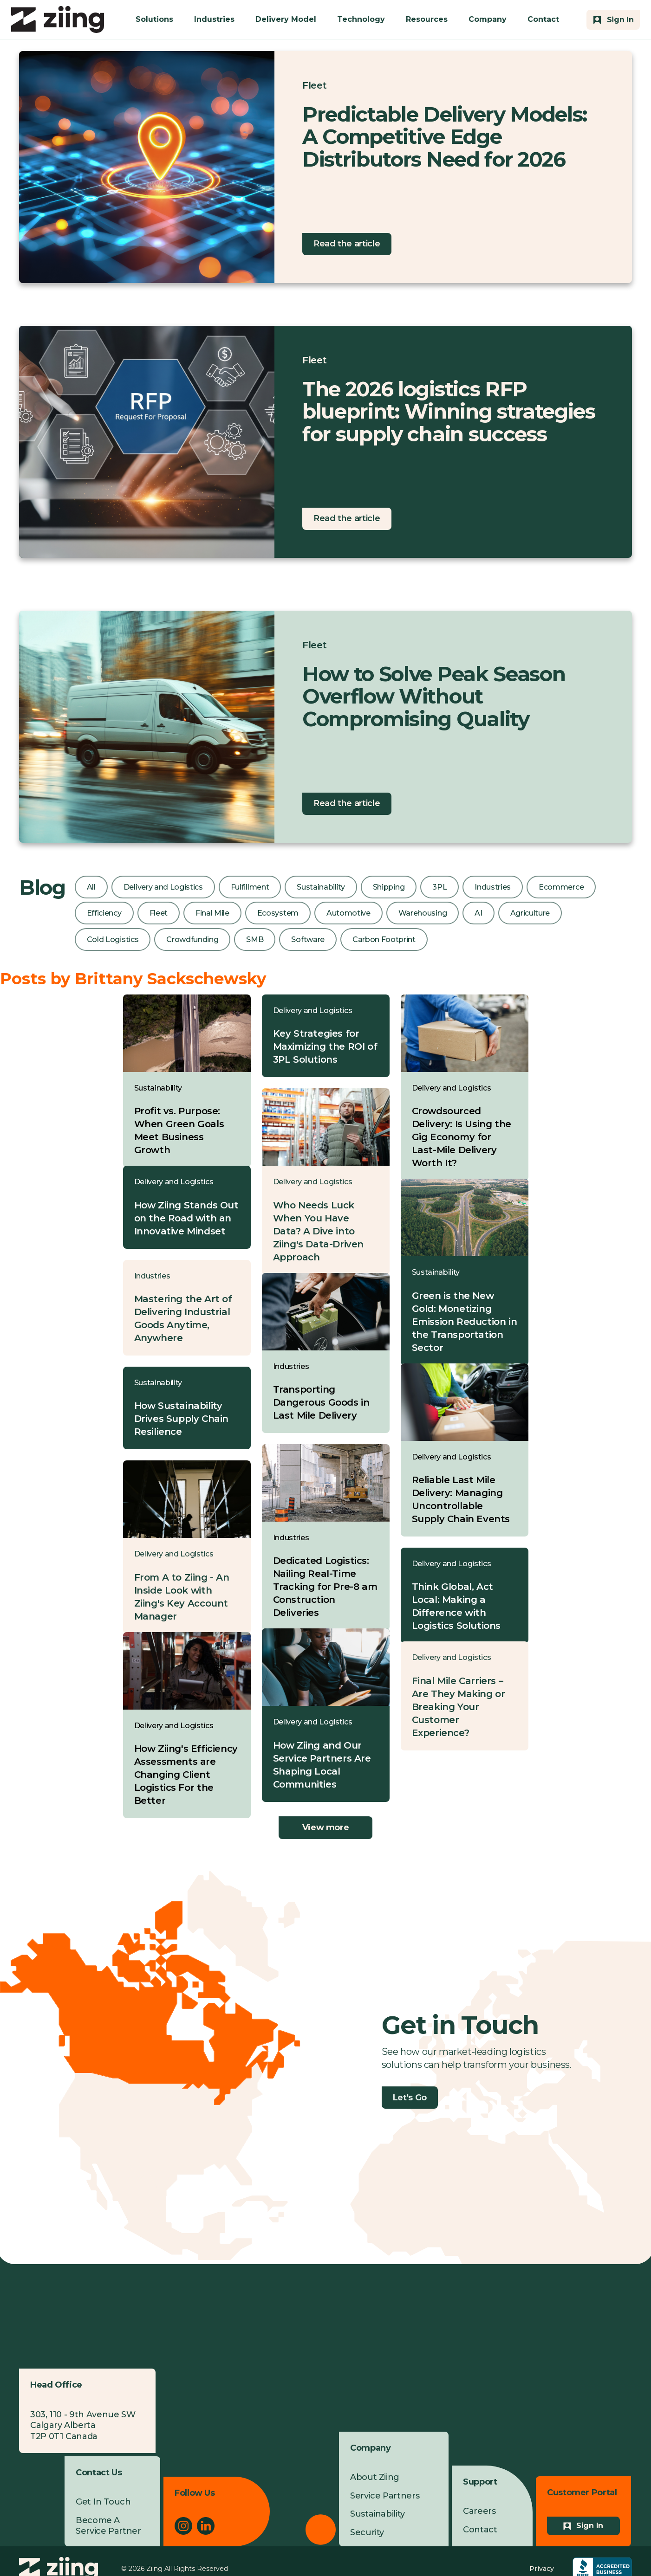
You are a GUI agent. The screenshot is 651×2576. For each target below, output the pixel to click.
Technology (361, 19)
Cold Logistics (113, 939)
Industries (214, 19)
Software (307, 939)
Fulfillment (250, 887)
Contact (543, 19)
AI (478, 913)
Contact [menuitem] (480, 2529)
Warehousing (422, 913)
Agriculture (530, 913)
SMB (254, 939)
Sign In (589, 2525)
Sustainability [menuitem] (377, 2514)
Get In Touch (103, 2502)
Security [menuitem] (367, 2532)
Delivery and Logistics (163, 887)
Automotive (348, 913)
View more (325, 1827)
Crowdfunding (192, 939)
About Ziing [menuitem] (374, 2477)
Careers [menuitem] (479, 2511)
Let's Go (410, 2097)
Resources (427, 19)
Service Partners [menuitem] (384, 2496)
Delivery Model (285, 19)
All (91, 887)
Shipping (388, 887)
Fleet (314, 85)
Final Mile (212, 913)
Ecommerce (561, 887)
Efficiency (104, 913)
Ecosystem (278, 913)
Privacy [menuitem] (541, 2568)
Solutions (154, 19)
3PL (439, 887)
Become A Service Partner (108, 2525)
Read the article (346, 244)
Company (488, 19)
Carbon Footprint (384, 939)
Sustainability (321, 887)
